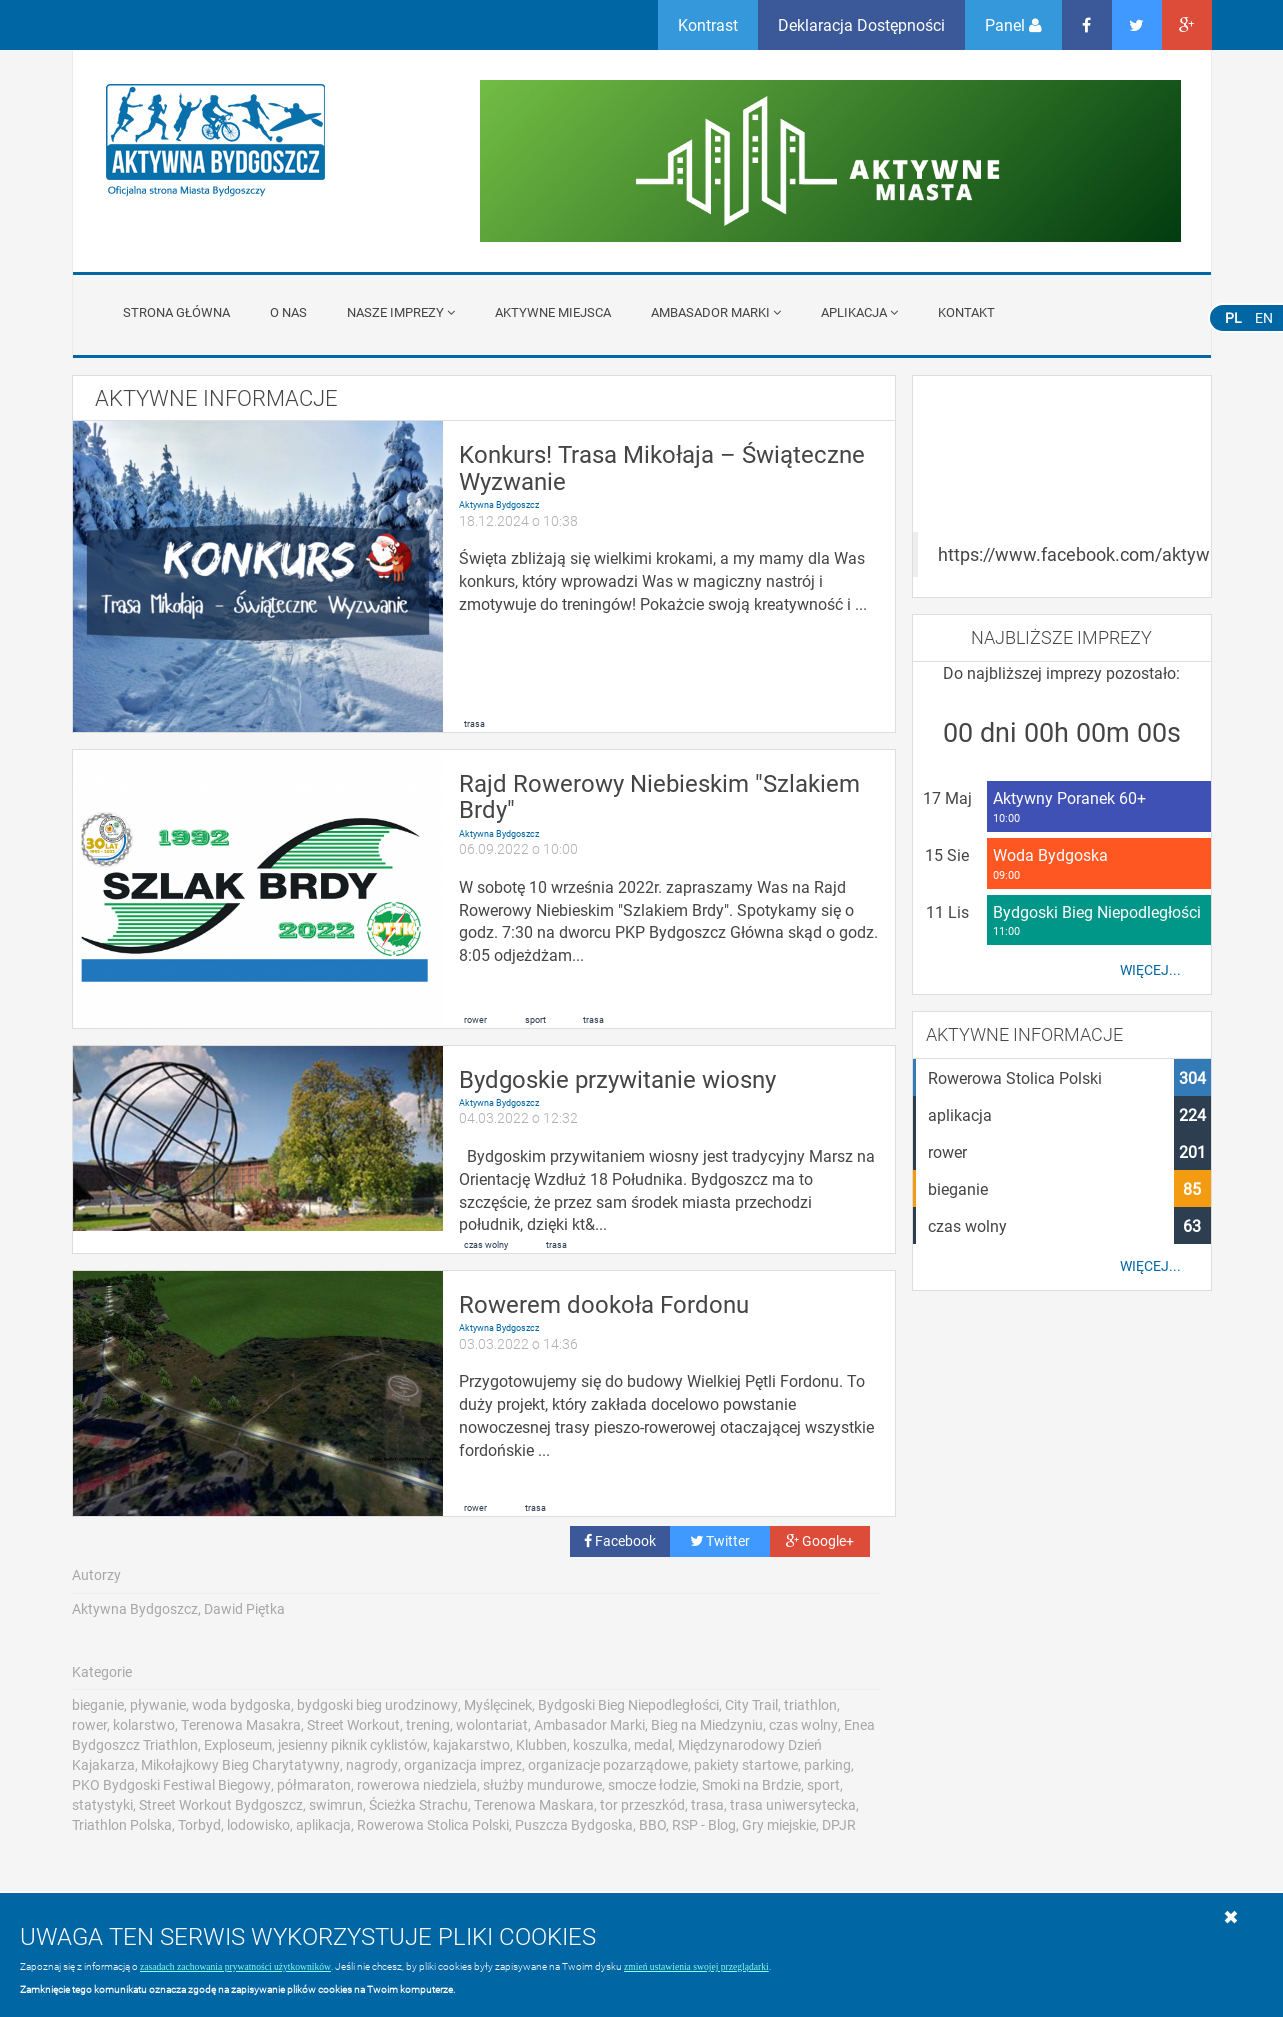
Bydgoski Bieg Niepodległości (628, 1704)
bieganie (98, 1704)
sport (535, 1019)
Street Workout (353, 1724)
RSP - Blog (704, 1824)
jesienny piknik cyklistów (352, 1744)
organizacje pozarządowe (608, 1764)
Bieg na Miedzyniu (707, 1724)
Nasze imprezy (401, 312)
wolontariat (492, 1724)
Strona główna (176, 312)
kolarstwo (144, 1724)
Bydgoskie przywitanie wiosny (617, 1079)
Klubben (541, 1744)
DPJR (839, 1824)
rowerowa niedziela (417, 1784)
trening (428, 1724)
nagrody (372, 1764)
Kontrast (708, 24)
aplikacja (323, 1824)
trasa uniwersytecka (793, 1804)
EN (1264, 317)
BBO (652, 1824)
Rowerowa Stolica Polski (433, 1824)
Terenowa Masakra (241, 1724)
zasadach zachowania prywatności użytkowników (235, 1966)
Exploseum (238, 1744)
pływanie (158, 1704)
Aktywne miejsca (553, 312)
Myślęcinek (498, 1704)
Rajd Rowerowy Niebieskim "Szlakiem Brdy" (659, 796)
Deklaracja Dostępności (861, 24)
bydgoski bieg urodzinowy (377, 1704)
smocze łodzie (652, 1784)
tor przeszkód (642, 1804)
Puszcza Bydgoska (574, 1824)
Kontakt (966, 312)
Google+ (820, 1540)
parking (827, 1764)
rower (475, 1019)
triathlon (810, 1704)
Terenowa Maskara (534, 1804)
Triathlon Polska (122, 1824)
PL (1233, 317)
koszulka (600, 1744)
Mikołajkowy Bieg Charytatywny (240, 1764)
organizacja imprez (463, 1764)
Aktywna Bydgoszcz (499, 504)
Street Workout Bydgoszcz (221, 1804)
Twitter (720, 1540)
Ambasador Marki (716, 312)
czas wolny (486, 1244)
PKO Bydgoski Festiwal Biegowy (171, 1784)
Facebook (620, 1540)
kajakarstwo (471, 1744)
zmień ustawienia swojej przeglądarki (696, 1966)
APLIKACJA (859, 312)
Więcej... (1150, 970)
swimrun (336, 1804)
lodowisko (258, 1824)
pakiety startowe (746, 1764)
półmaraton (314, 1784)
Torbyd (199, 1824)
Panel (1013, 24)
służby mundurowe (542, 1784)
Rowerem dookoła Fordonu (604, 1304)
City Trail (751, 1704)
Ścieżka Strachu (418, 1804)
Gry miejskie (779, 1824)
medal (653, 1744)
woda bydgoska (241, 1704)
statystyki (102, 1804)
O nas (288, 312)
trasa (474, 724)
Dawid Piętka (244, 1608)
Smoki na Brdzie (751, 1784)
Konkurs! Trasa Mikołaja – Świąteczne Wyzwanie (662, 467)
